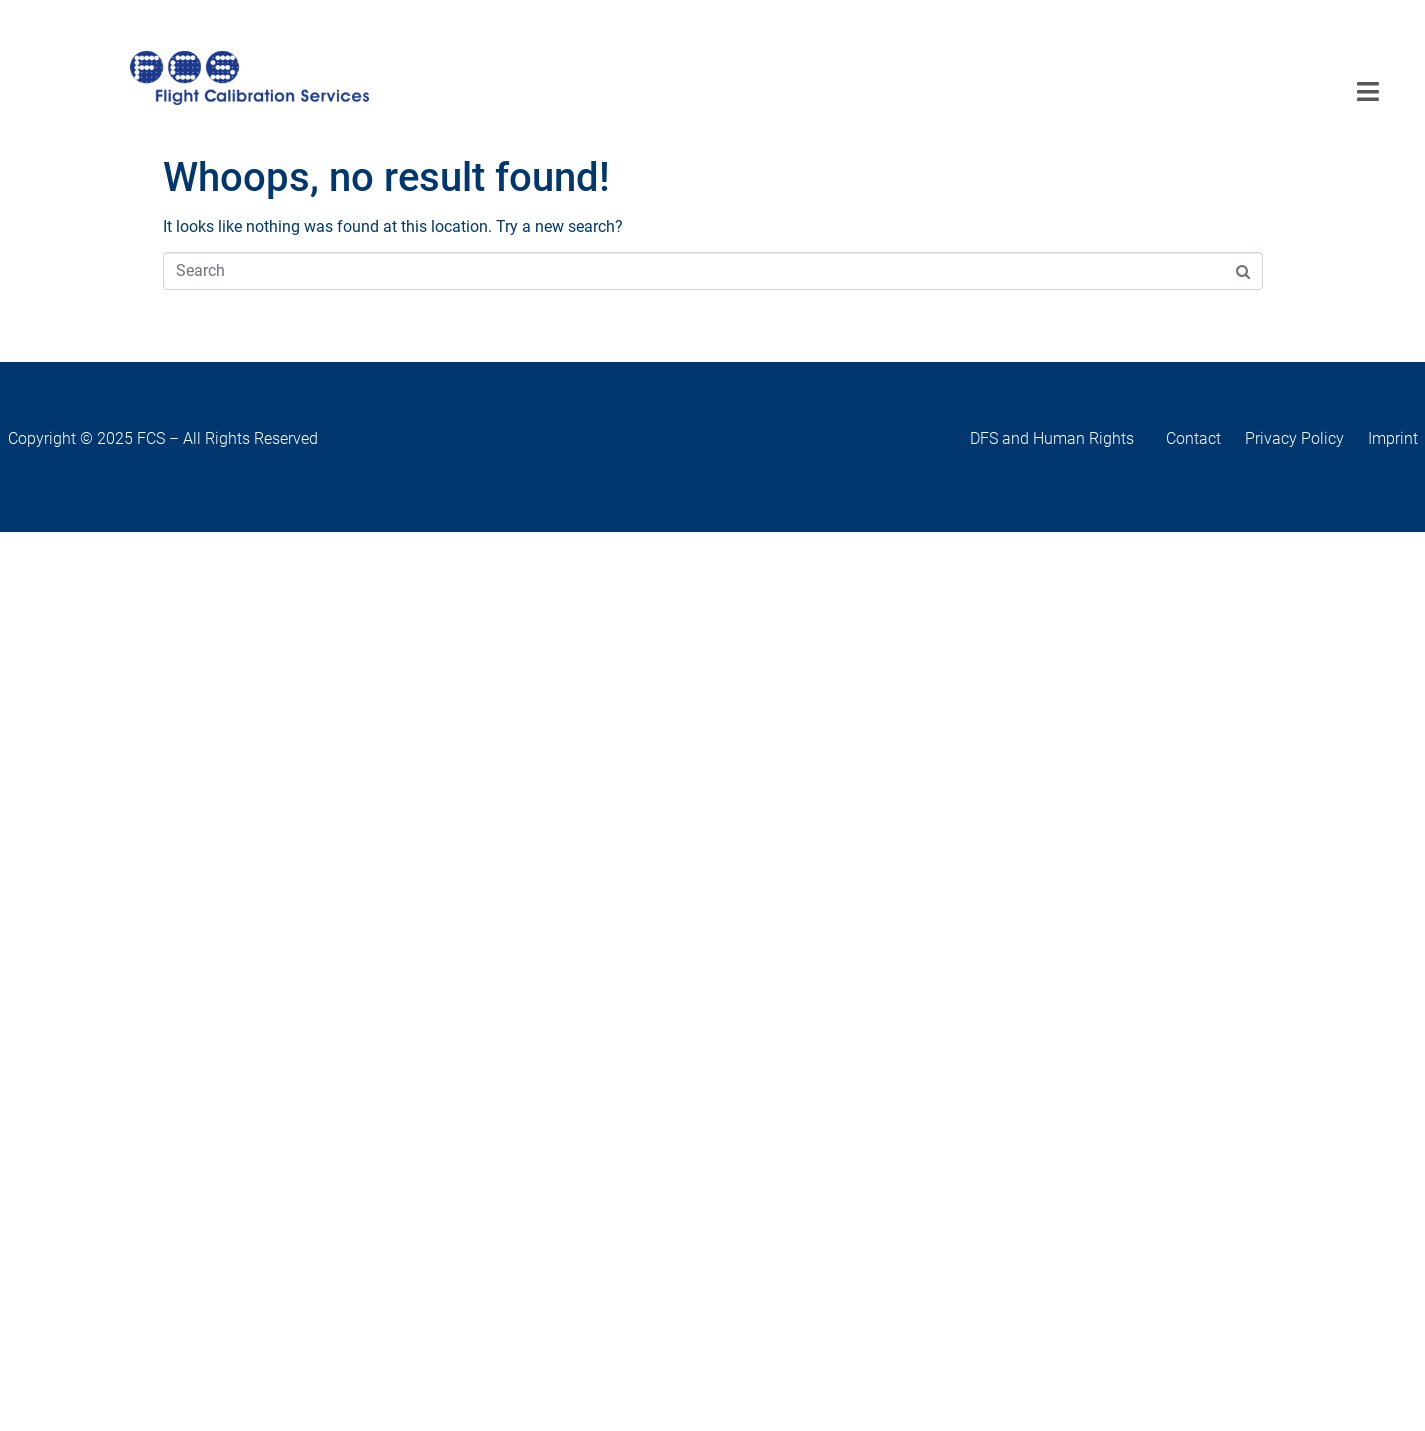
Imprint (1393, 438)
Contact (1203, 438)
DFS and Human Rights (1068, 438)
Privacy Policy (1294, 438)
